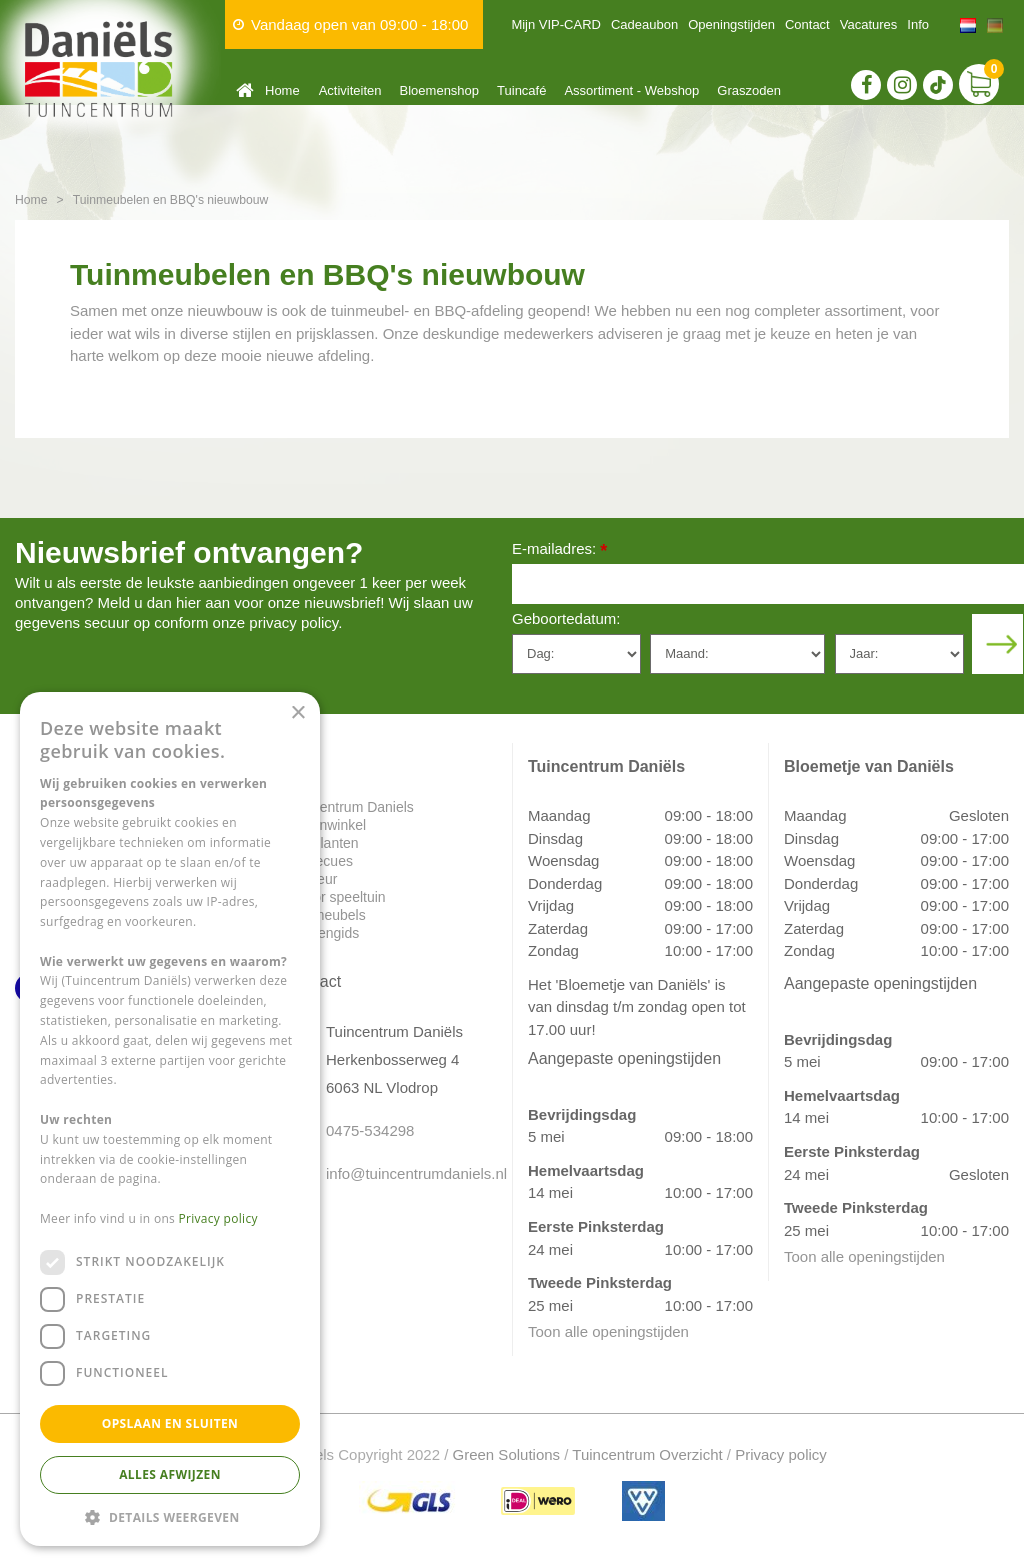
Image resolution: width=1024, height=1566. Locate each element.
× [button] (297, 713)
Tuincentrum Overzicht (647, 1454)
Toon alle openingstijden (608, 1331)
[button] (170, 1516)
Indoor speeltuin (336, 897)
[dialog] (170, 1119)
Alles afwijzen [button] (170, 1474)
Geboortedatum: (566, 618)
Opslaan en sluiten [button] (170, 1423)
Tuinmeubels (326, 915)
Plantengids (322, 933)
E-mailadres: (559, 550)
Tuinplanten (322, 843)
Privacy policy (781, 1454)
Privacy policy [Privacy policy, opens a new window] (218, 1218)
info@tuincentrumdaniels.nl (404, 1173)
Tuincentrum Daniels (350, 807)
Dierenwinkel (326, 825)
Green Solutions (507, 1454)
